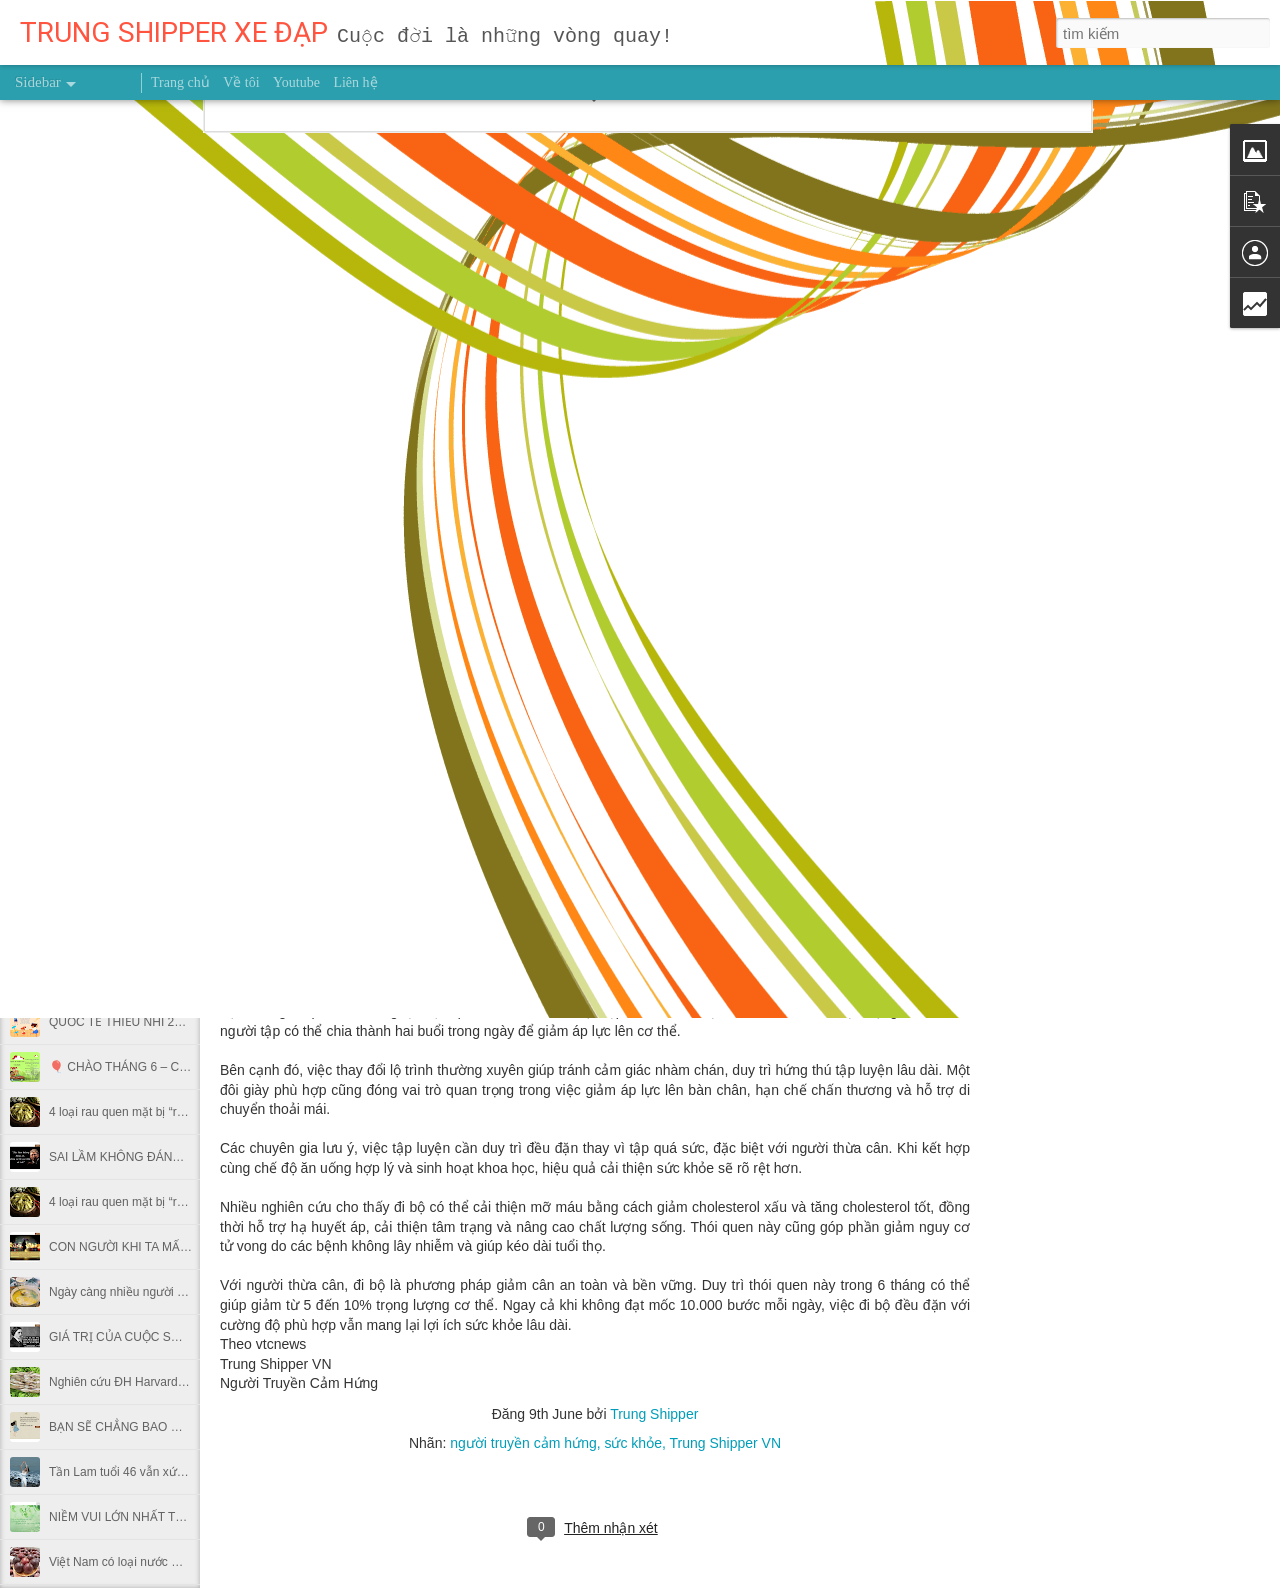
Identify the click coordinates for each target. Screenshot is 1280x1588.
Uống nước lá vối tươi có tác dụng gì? (150, 752)
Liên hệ (355, 82)
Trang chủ (180, 82)
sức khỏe (632, 1443)
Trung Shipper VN (725, 1443)
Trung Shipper (654, 1414)
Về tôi (241, 82)
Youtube (296, 82)
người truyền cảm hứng (523, 1443)
